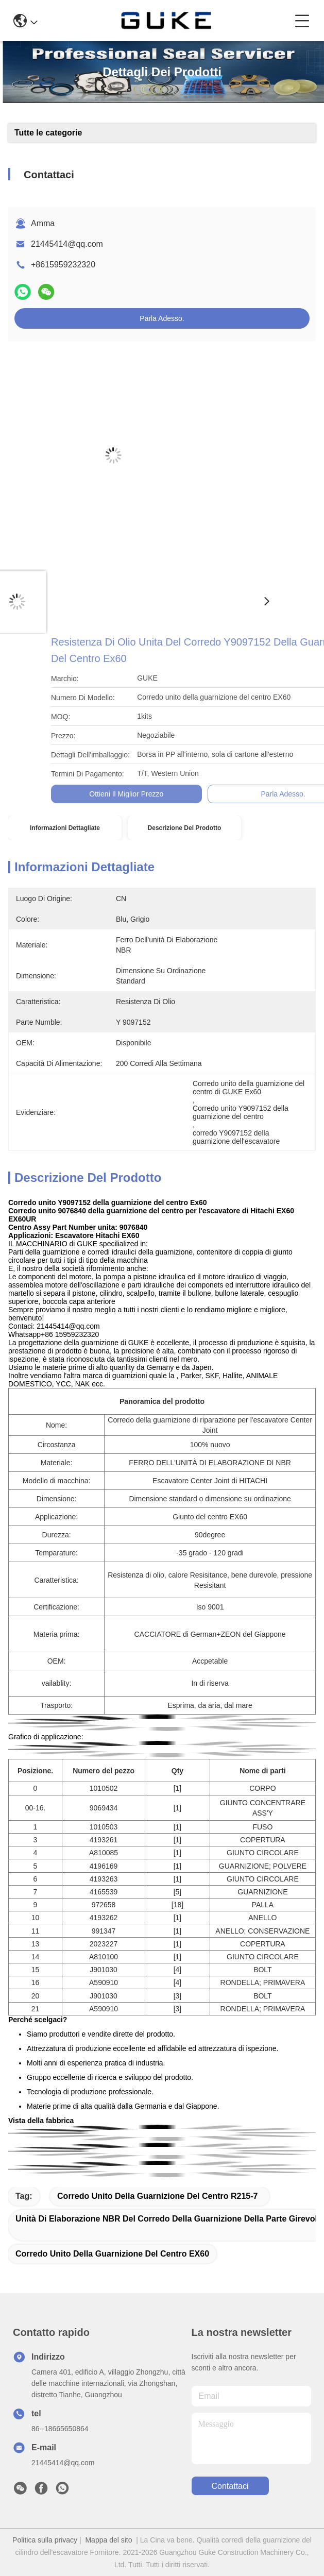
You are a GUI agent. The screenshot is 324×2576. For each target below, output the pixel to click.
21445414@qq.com (67, 244)
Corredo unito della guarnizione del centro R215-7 (157, 2196)
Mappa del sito (108, 2540)
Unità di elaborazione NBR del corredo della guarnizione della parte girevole (168, 2218)
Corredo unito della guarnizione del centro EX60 (112, 2253)
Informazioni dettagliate (65, 828)
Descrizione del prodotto (184, 828)
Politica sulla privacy (44, 2540)
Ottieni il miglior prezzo (254, 794)
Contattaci (229, 2486)
